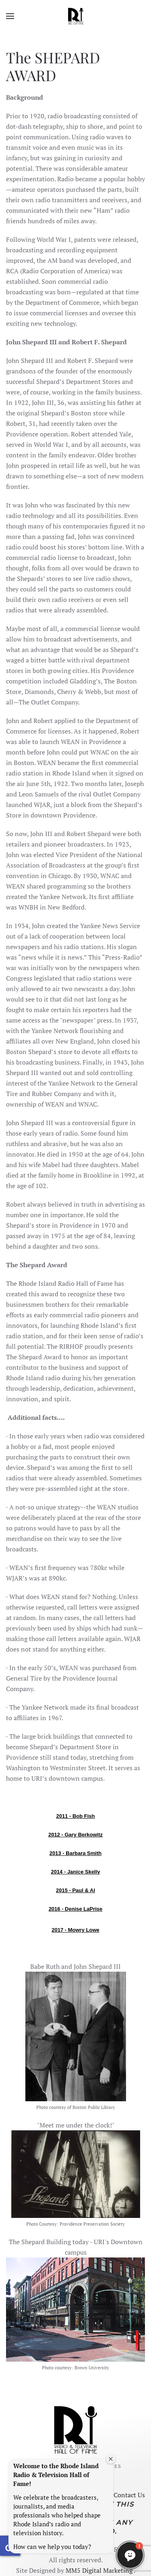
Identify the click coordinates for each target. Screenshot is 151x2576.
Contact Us (128, 2494)
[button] (10, 16)
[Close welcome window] (111, 2459)
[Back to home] (76, 16)
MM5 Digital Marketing (98, 2570)
